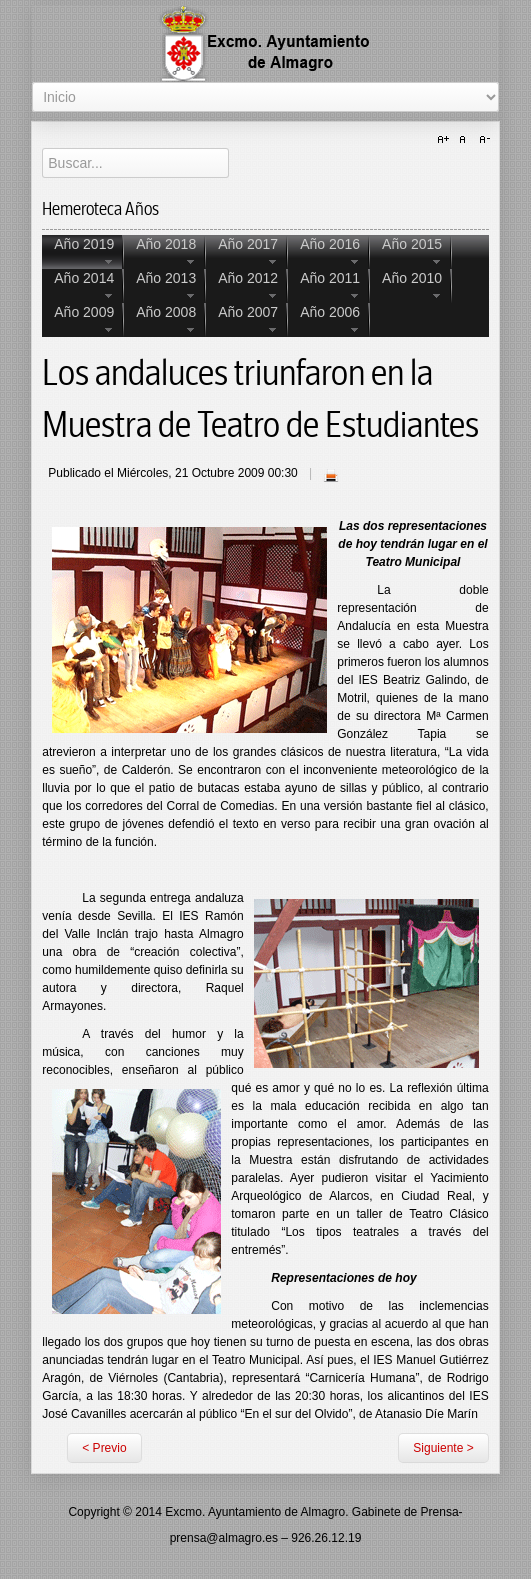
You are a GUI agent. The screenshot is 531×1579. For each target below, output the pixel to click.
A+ (446, 140)
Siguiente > (443, 1448)
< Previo (104, 1448)
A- (482, 140)
